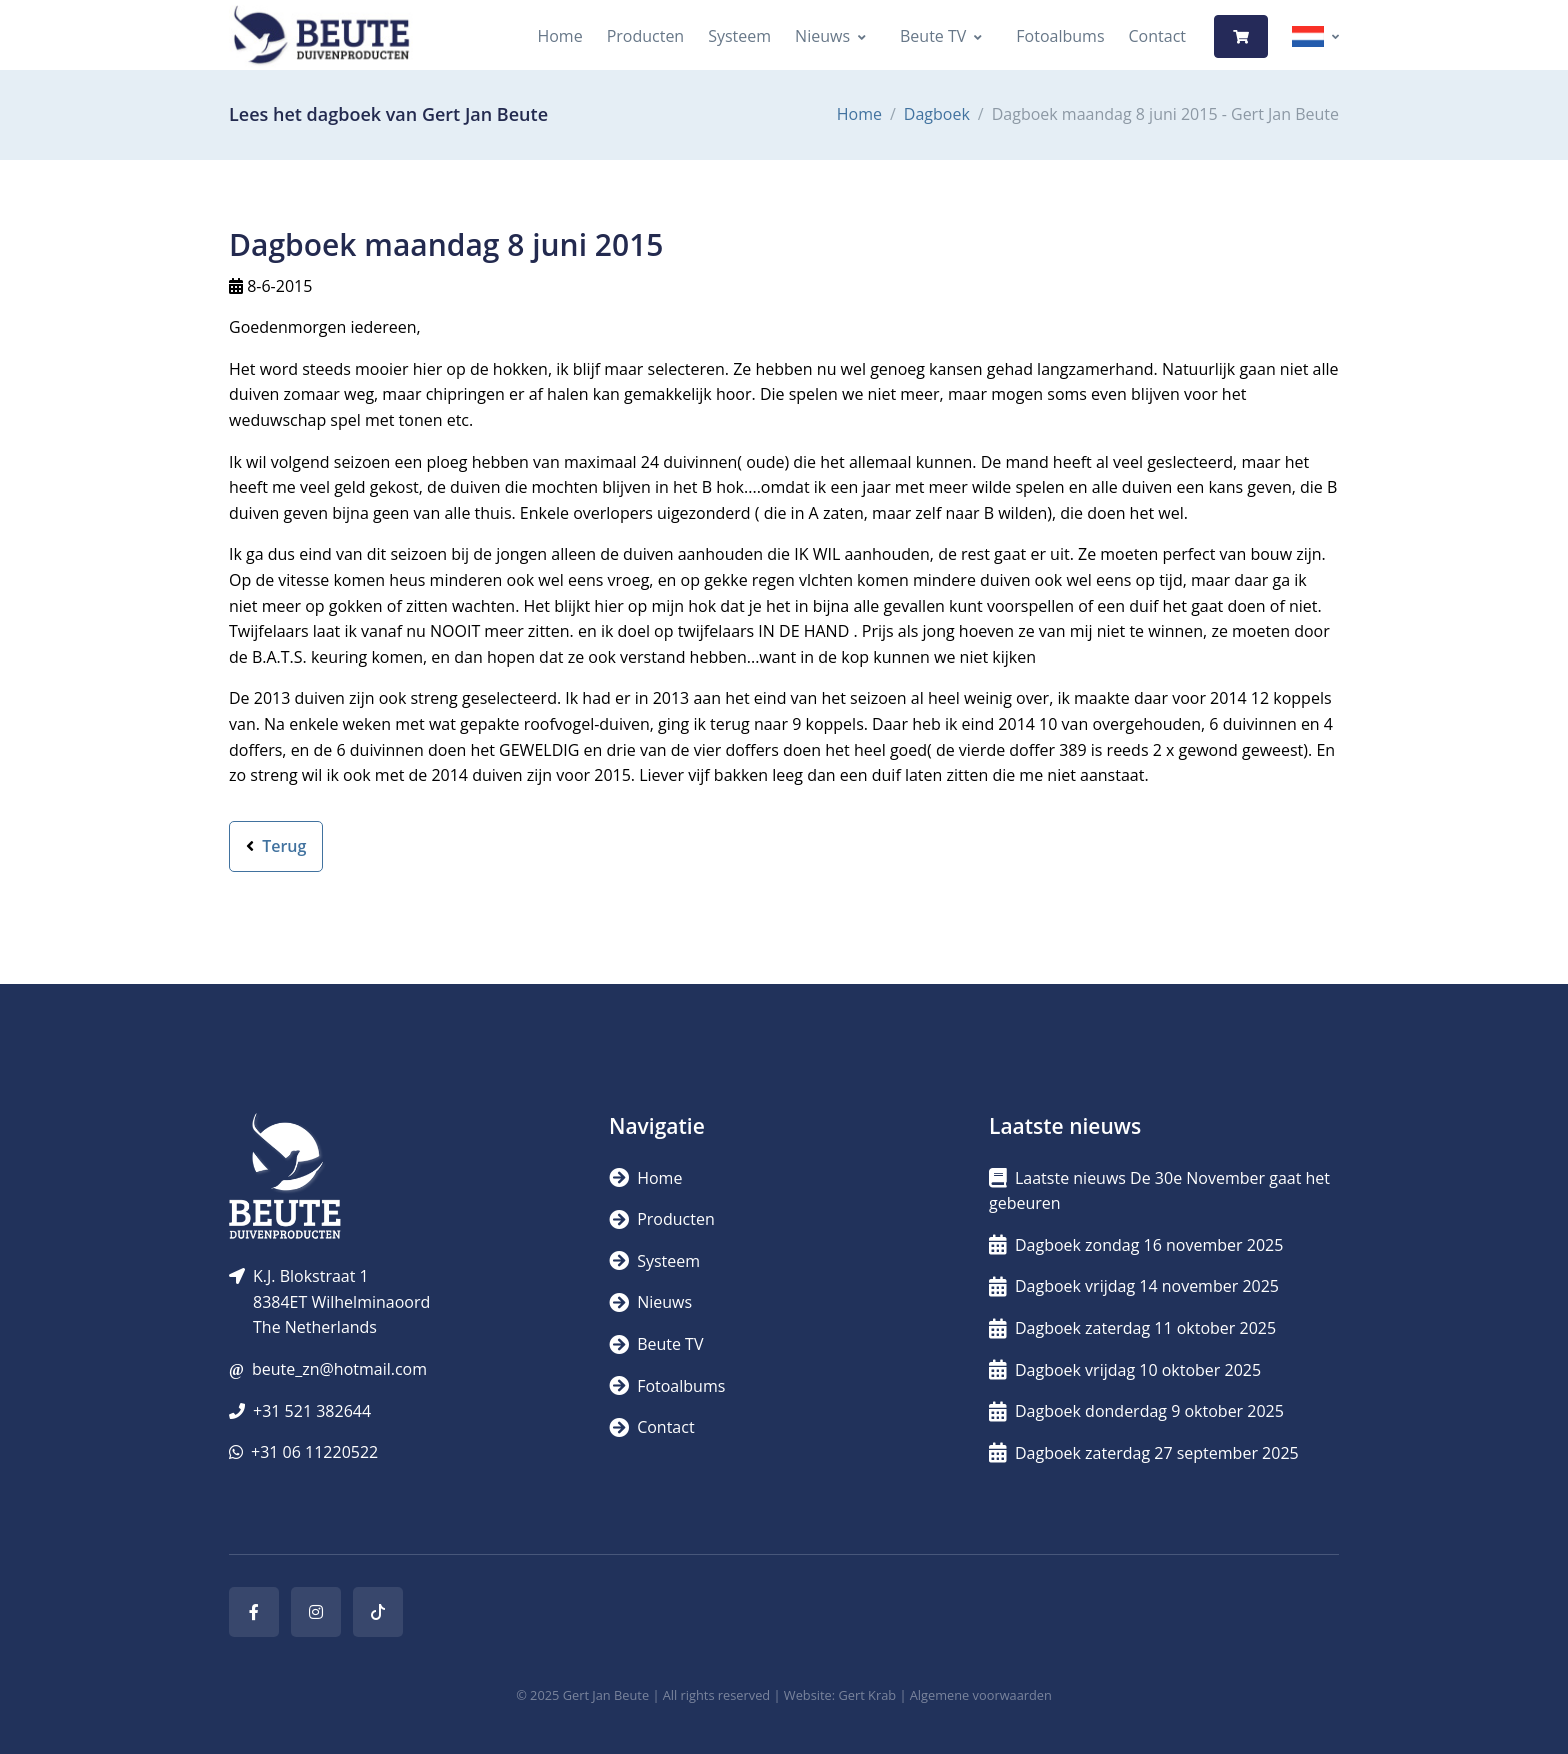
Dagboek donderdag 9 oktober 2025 (1136, 1411)
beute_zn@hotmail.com (339, 1369)
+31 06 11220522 (314, 1452)
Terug (276, 846)
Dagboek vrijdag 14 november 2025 (1134, 1286)
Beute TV (933, 36)
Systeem (739, 36)
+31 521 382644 (312, 1411)
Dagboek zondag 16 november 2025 (1136, 1245)
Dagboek (937, 114)
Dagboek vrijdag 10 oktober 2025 (1125, 1370)
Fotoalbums (1060, 36)
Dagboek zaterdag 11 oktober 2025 (1132, 1328)
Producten (646, 36)
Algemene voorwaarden (981, 1695)
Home (559, 36)
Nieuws (822, 36)
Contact (1157, 36)
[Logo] (321, 36)
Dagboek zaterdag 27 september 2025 (1144, 1453)
